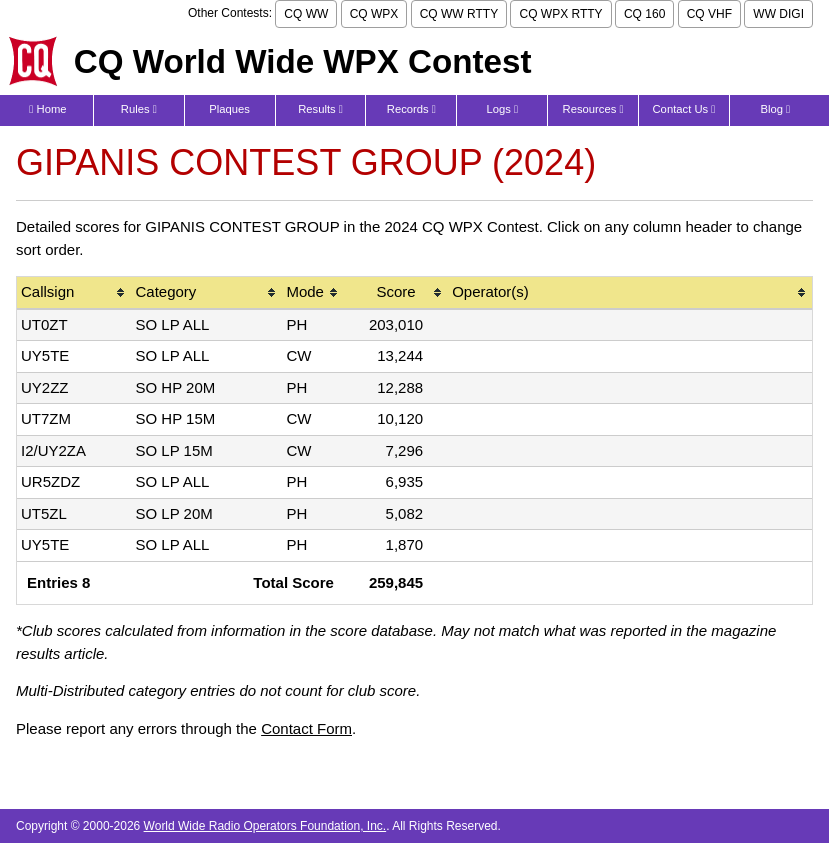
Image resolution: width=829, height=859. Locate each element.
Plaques (229, 109)
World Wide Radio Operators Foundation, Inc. (265, 826)
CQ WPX (374, 14)
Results (320, 109)
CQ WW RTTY (459, 14)
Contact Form (306, 728)
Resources (593, 109)
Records (411, 109)
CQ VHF (709, 14)
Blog (775, 109)
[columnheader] (74, 293)
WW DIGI (778, 14)
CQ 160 (644, 14)
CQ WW (306, 14)
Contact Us (684, 109)
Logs (502, 109)
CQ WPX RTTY (560, 14)
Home (47, 109)
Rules (139, 109)
